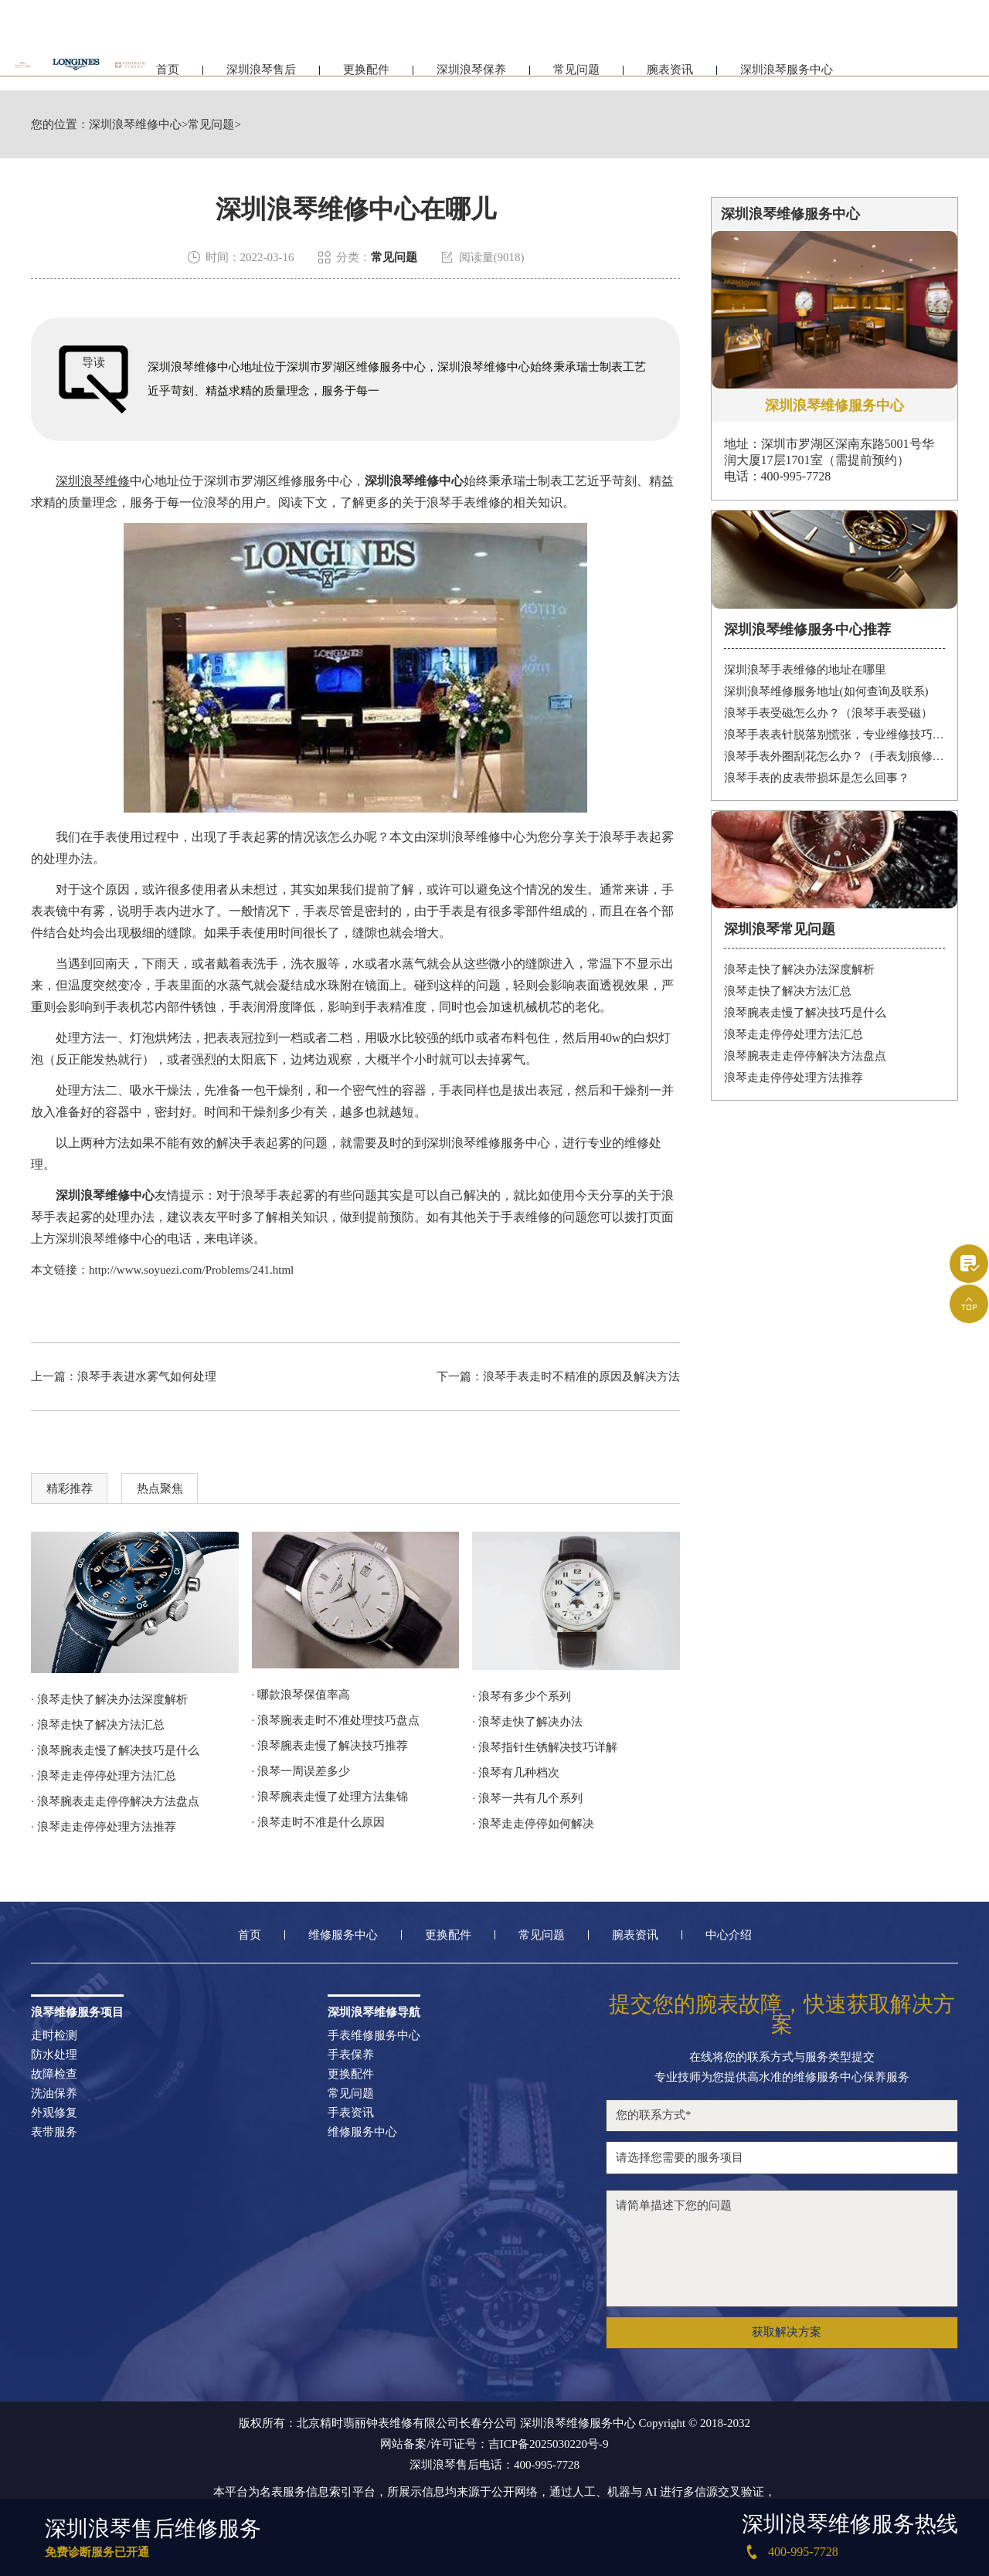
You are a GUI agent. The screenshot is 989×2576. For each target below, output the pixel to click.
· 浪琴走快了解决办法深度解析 (109, 1699)
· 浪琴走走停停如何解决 (533, 1823)
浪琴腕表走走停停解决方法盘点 (805, 1056)
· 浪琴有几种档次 (515, 1773)
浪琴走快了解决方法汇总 (787, 991)
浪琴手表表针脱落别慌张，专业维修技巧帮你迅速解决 (835, 734)
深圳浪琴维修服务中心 (488, 1142)
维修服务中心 (343, 1935)
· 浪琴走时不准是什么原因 (319, 1822)
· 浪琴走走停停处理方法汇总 (103, 1776)
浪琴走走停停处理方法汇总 (793, 1034)
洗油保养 (54, 2093)
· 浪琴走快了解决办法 (527, 1722)
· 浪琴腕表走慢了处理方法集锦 (330, 1796)
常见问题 (576, 75)
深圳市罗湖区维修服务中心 (278, 480)
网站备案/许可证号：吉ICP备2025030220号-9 (494, 2444)
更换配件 (366, 75)
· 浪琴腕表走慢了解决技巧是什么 (115, 1750)
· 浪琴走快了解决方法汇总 (98, 1725)
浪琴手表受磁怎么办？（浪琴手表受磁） (828, 713)
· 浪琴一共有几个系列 (527, 1798)
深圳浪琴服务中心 (786, 75)
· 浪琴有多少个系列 (521, 1696)
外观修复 (54, 2113)
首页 (167, 75)
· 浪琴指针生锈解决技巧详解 (544, 1747)
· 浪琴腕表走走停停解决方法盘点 (115, 1801)
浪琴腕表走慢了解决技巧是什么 (805, 1012)
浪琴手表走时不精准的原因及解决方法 (581, 1376)
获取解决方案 (786, 2332)
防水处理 (54, 2055)
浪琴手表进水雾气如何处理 (146, 1376)
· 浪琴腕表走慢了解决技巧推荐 (330, 1745)
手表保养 (351, 2055)
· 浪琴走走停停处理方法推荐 (103, 1827)
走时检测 (54, 2035)
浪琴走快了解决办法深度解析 (799, 969)
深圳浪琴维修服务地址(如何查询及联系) (826, 691)
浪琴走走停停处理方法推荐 (793, 1077)
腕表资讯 (670, 75)
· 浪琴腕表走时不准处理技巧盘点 (336, 1720)
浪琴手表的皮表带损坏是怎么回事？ (816, 778)
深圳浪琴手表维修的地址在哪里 (805, 670)
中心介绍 (728, 1935)
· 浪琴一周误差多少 (301, 1771)
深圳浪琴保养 (471, 75)
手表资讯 (351, 2113)
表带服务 (54, 2132)
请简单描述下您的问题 (782, 2248)
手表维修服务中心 (374, 2035)
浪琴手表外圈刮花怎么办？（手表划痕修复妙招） (835, 756)
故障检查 (54, 2074)
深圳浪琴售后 (261, 75)
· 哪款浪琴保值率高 (301, 1694)
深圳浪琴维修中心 (135, 125)
